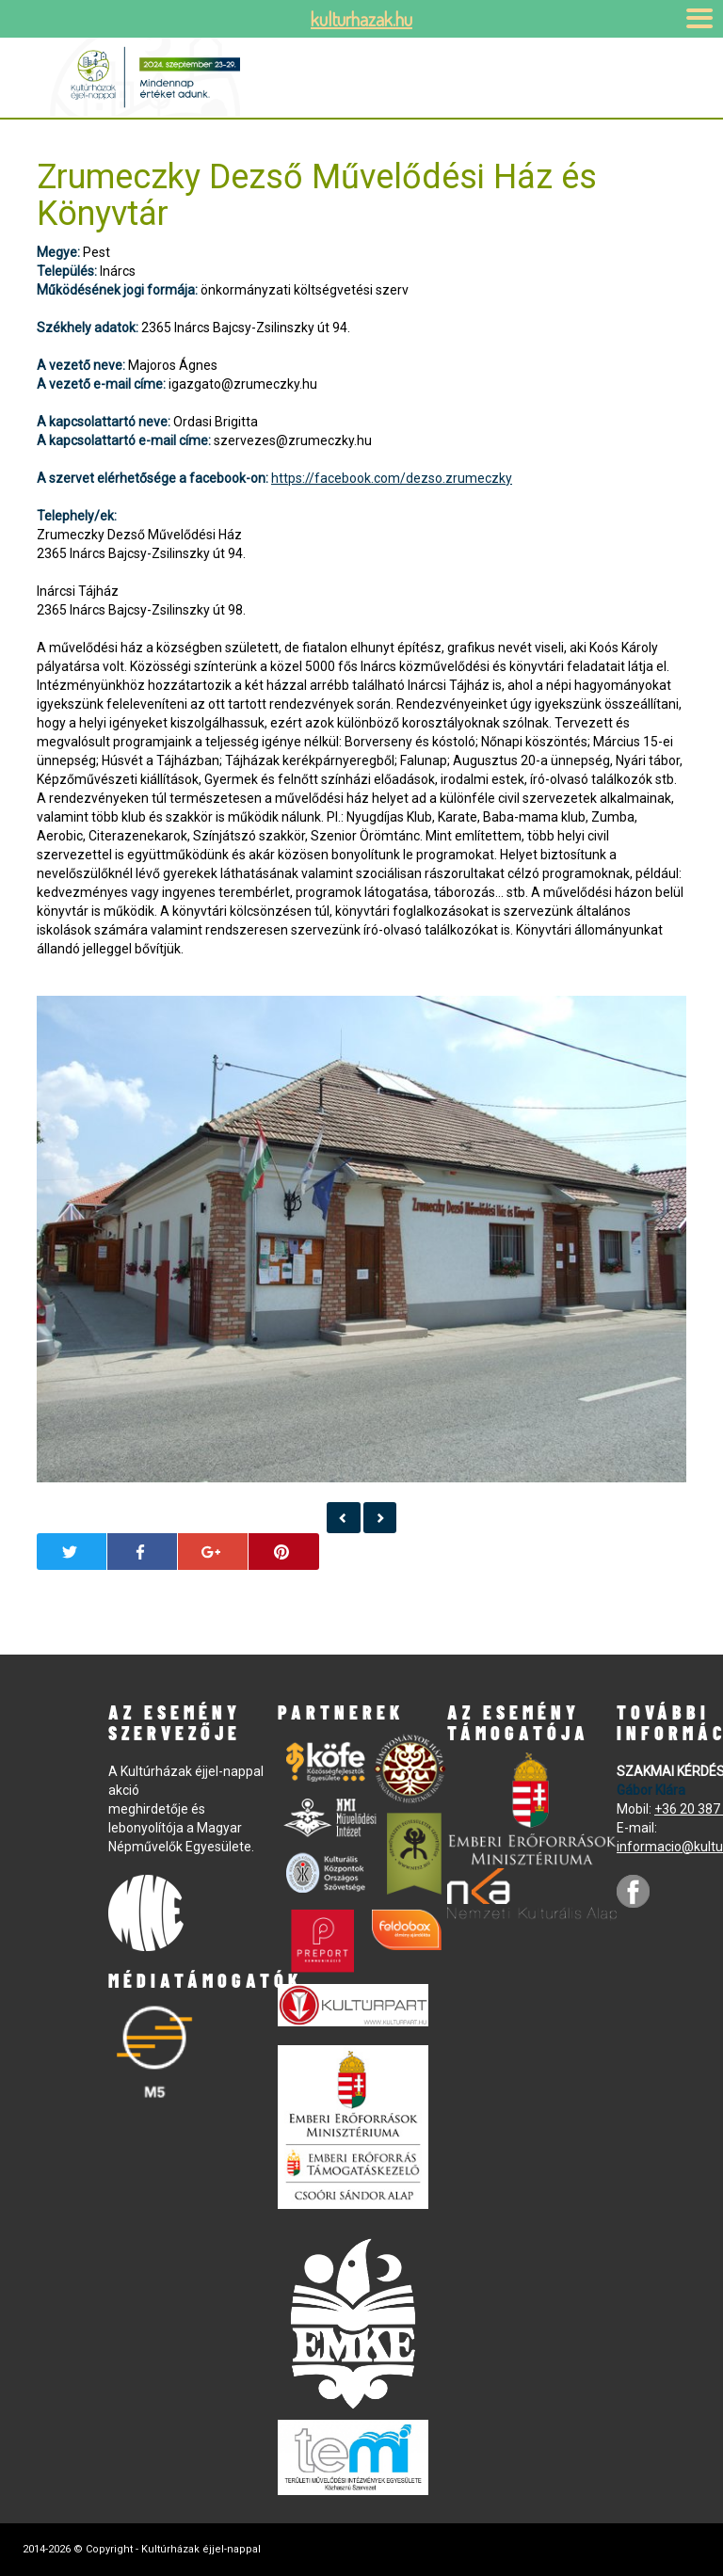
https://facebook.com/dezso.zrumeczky (391, 478)
